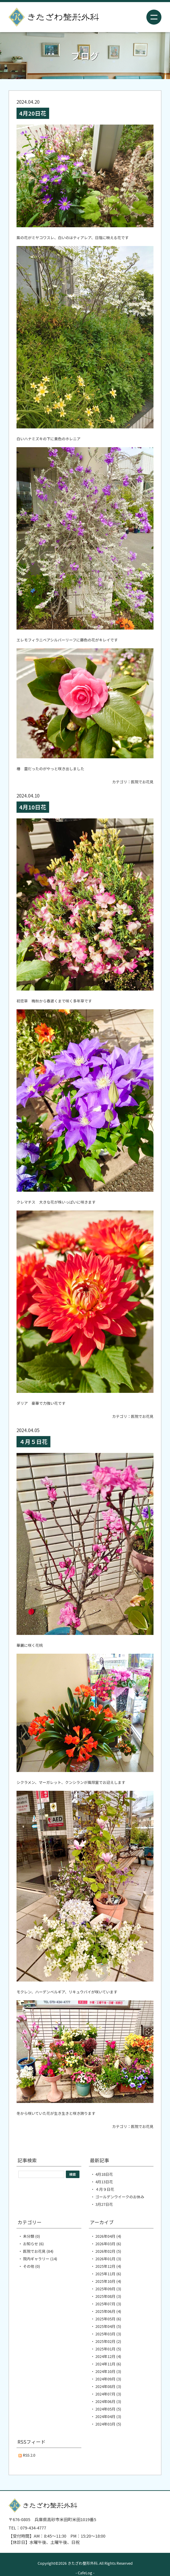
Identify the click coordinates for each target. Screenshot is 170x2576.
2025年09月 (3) (108, 2288)
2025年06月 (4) (108, 2311)
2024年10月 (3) (108, 2371)
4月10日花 (32, 807)
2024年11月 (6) (108, 2363)
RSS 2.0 (27, 2455)
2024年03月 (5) (108, 2424)
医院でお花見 (142, 781)
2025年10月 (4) (108, 2281)
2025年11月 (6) (108, 2273)
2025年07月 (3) (108, 2303)
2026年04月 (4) (108, 2236)
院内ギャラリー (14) (40, 2258)
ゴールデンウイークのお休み (119, 2196)
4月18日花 (104, 2174)
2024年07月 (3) (108, 2394)
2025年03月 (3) (108, 2333)
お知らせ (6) (33, 2243)
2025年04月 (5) (108, 2326)
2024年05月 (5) (108, 2409)
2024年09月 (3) (108, 2379)
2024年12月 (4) (108, 2356)
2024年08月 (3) (108, 2386)
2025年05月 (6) (108, 2318)
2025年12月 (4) (108, 2266)
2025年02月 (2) (108, 2341)
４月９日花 (104, 2189)
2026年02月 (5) (108, 2251)
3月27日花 (104, 2204)
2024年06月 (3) (108, 2401)
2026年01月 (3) (108, 2258)
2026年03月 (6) (108, 2243)
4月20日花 (32, 113)
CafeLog (85, 2572)
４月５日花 (33, 1442)
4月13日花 (104, 2181)
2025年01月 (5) (108, 2348)
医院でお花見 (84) (38, 2251)
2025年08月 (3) (108, 2296)
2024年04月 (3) (108, 2416)
